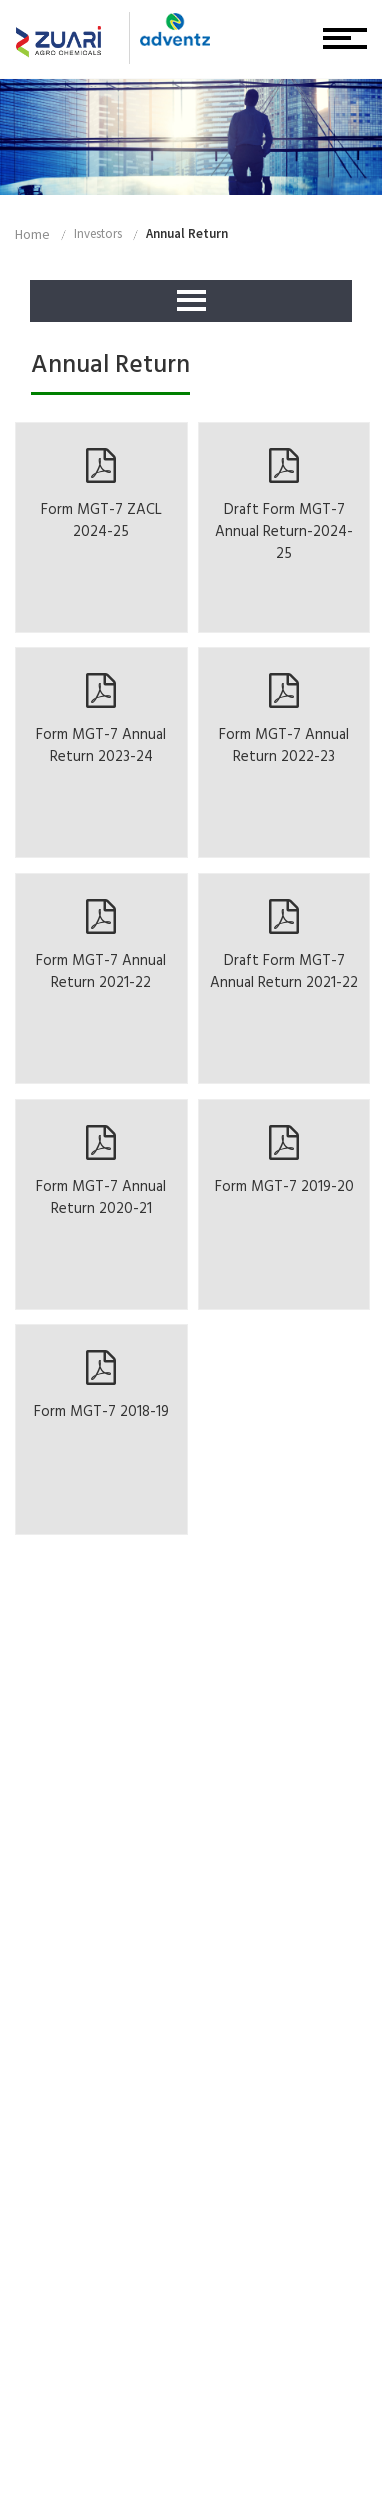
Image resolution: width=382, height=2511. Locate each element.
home (32, 234)
